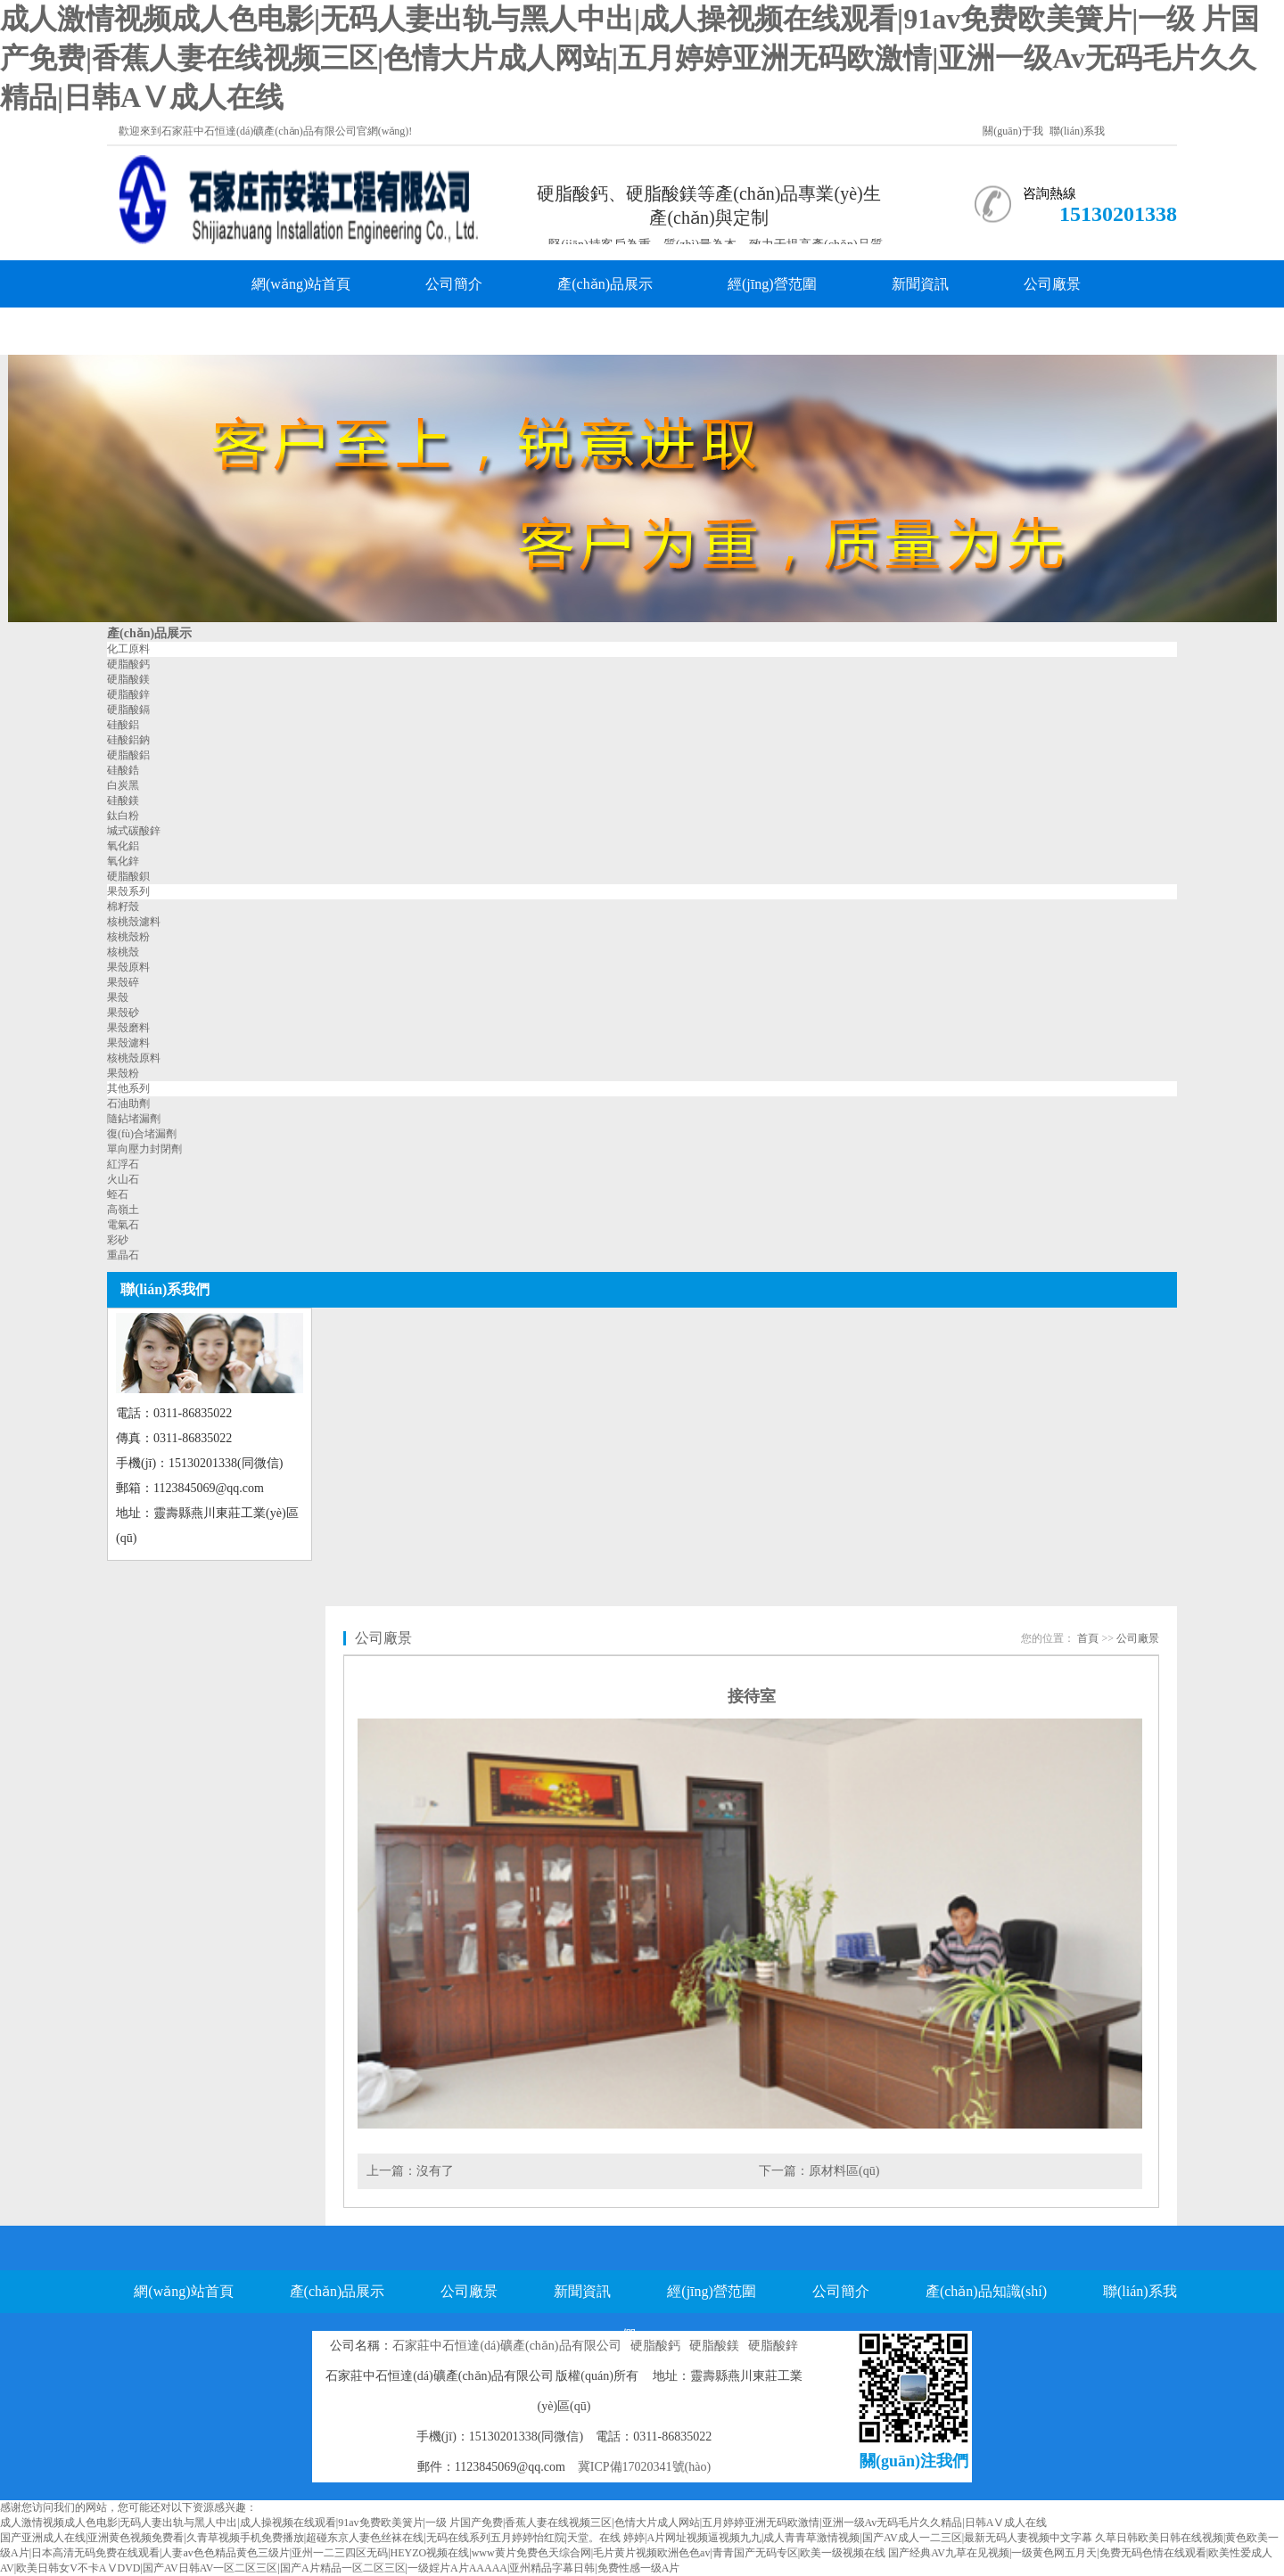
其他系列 (128, 1088)
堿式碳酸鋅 (133, 830)
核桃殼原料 (133, 1058)
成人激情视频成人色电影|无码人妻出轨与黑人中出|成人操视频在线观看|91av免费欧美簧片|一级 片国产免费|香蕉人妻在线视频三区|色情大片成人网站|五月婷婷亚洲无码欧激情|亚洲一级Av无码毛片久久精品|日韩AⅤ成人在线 (629, 58)
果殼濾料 (128, 1043)
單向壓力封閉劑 (144, 1149)
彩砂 (117, 1240)
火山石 (123, 1179)
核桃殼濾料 (133, 921)
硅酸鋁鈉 (128, 740)
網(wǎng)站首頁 (300, 283)
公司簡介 (453, 283)
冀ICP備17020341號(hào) (644, 2466)
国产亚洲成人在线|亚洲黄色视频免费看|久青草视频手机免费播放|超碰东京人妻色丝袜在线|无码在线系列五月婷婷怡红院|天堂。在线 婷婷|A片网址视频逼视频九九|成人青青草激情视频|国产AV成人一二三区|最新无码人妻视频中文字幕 (546, 2537)
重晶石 (123, 1255)
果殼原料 (128, 967)
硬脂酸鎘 (128, 709)
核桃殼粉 (128, 937)
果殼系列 (128, 891)
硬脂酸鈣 (128, 664)
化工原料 (128, 649)
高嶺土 (123, 1209)
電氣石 (123, 1224)
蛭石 (117, 1194)
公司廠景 (1052, 283)
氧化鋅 (123, 861)
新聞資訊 (920, 283)
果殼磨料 (128, 1027)
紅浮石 (123, 1164)
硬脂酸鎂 (128, 679)
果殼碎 (123, 982)
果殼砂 (123, 1012)
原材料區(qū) (844, 2171)
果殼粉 (123, 1073)
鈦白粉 (123, 815)
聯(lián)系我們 (492, 331)
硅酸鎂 (123, 800)
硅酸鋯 (123, 770)
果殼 (117, 997)
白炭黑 (123, 785)
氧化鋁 (123, 846)
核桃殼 (123, 952)
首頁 (1088, 1638)
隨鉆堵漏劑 (133, 1118)
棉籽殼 (123, 906)
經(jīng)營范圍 (772, 283)
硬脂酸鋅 (128, 694)
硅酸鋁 (123, 724)
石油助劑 (128, 1103)
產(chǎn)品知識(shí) (312, 331)
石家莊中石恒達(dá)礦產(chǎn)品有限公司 (506, 2345)
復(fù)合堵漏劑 (142, 1134)
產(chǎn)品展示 (605, 283)
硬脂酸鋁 (128, 755)
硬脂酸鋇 (128, 876)
